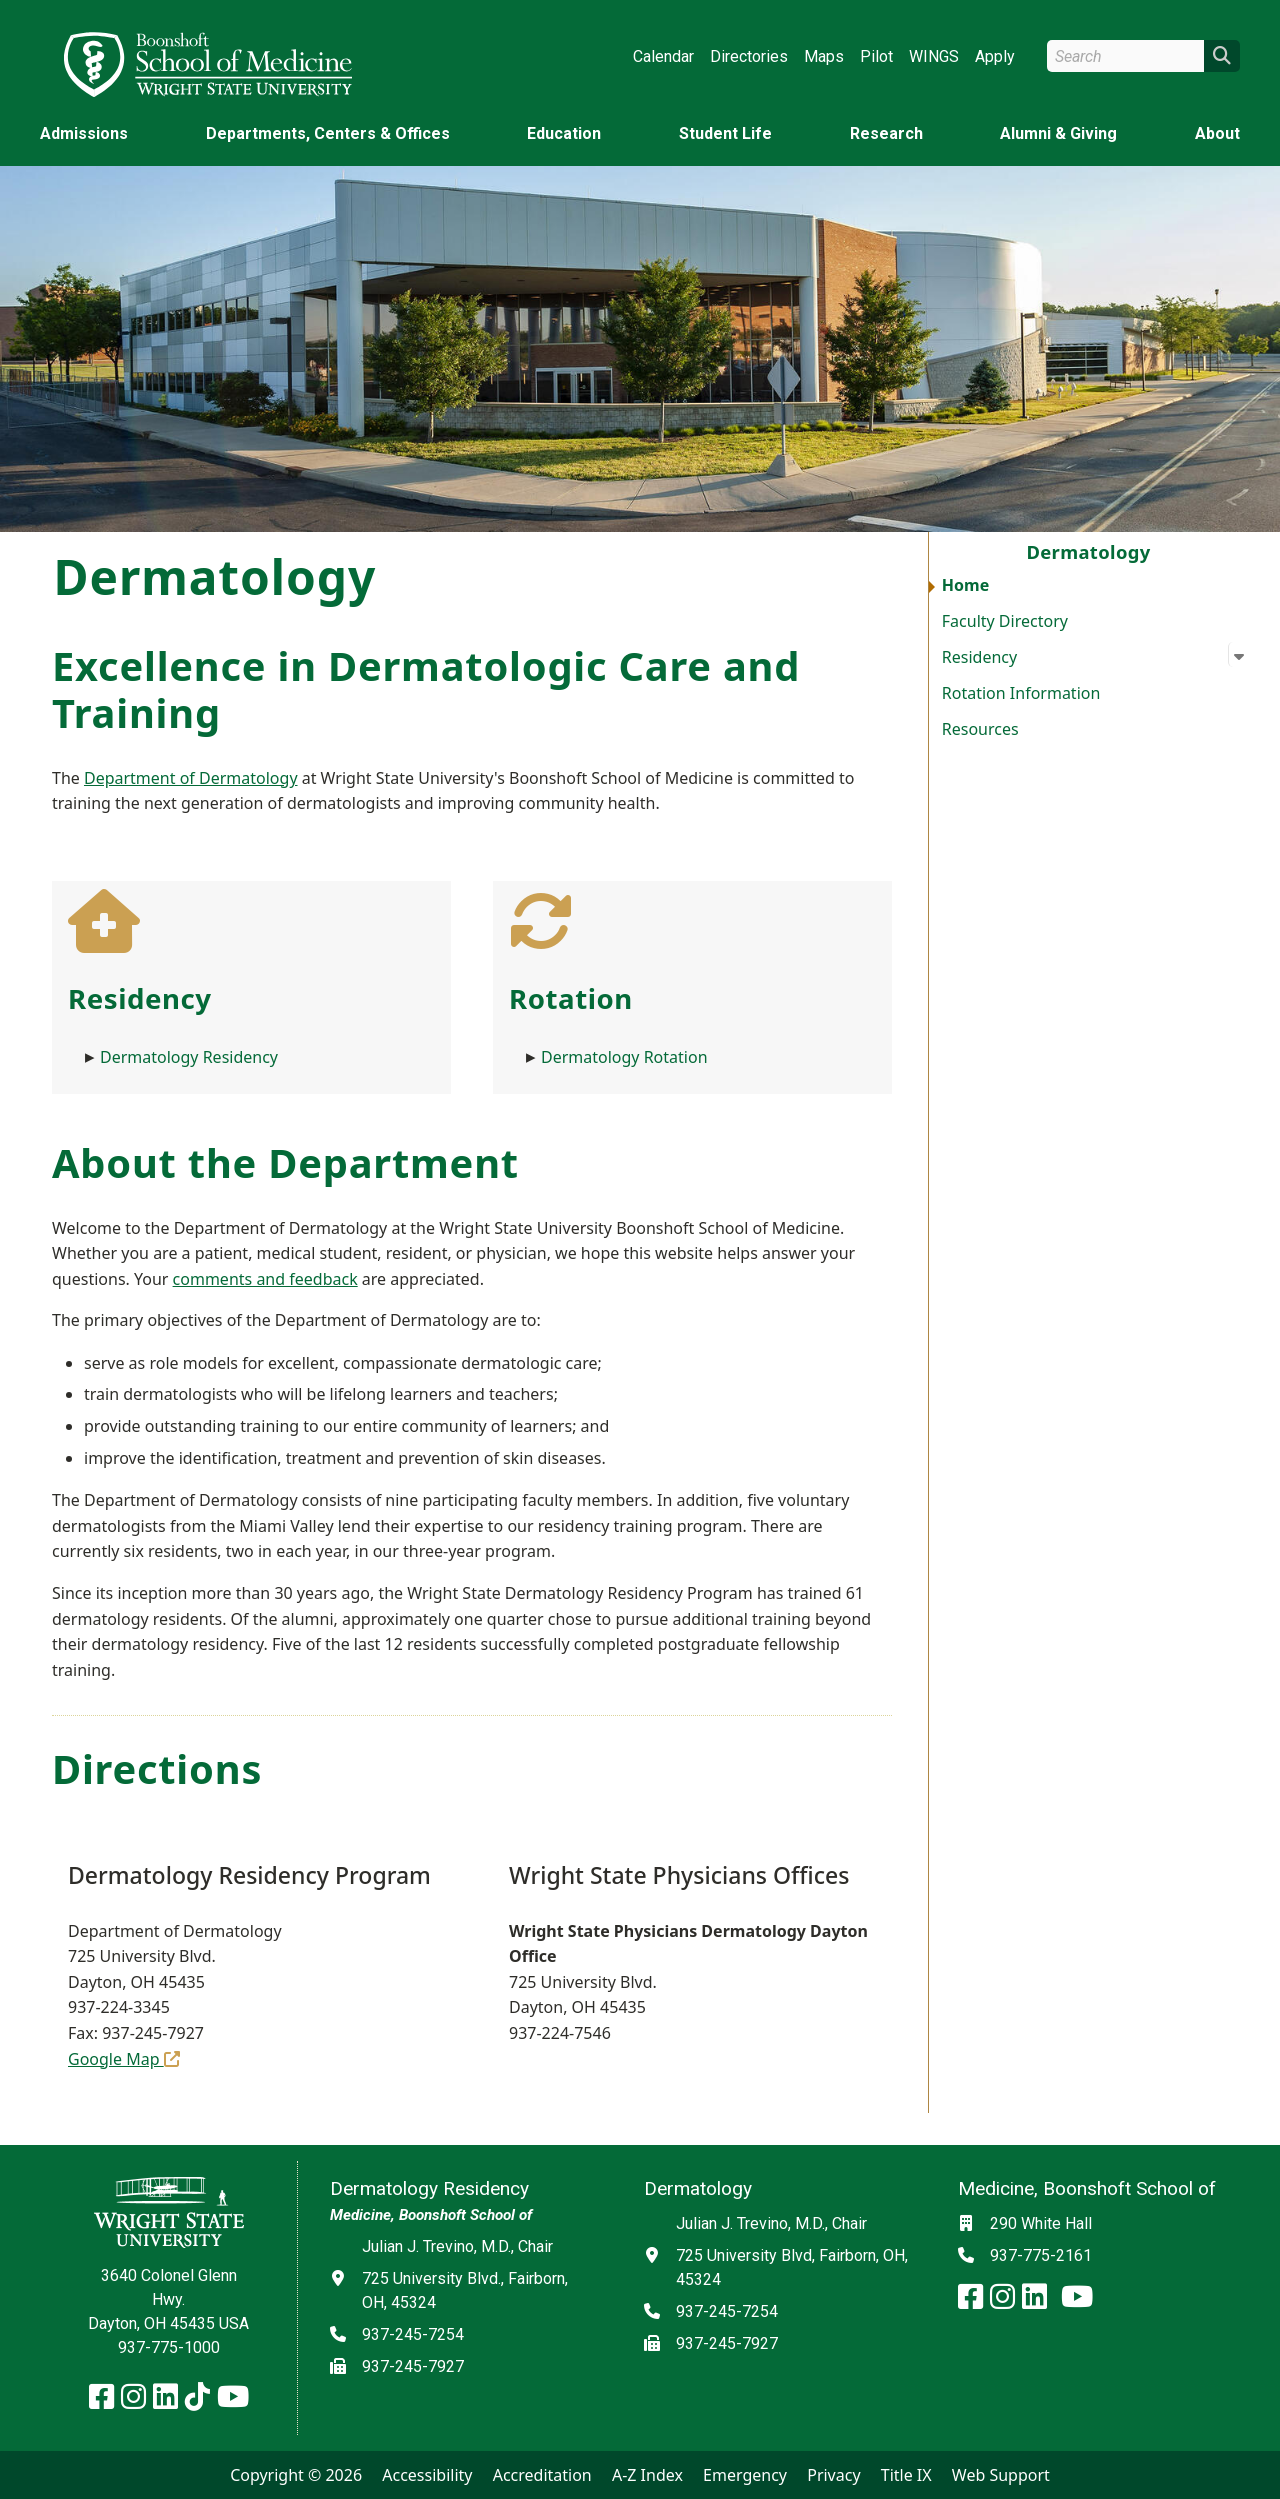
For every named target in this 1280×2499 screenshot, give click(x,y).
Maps (824, 56)
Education (564, 133)
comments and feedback (265, 1279)
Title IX (906, 2475)
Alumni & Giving (1058, 133)
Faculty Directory (1005, 621)
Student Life (725, 133)
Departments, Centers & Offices (328, 133)
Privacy (833, 2475)
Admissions (84, 133)
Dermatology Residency (189, 1057)
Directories (749, 56)
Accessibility (427, 2475)
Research (886, 133)
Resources (980, 729)
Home (965, 585)
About (1217, 133)
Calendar (663, 56)
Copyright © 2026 (296, 2475)
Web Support (1001, 2475)
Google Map (124, 2059)
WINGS (934, 56)
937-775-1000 (169, 2347)
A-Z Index (647, 2475)
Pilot (876, 56)
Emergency (745, 2475)
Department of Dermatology (191, 778)
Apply (995, 56)
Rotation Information (1021, 693)
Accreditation (542, 2475)
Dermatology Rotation (624, 1057)
